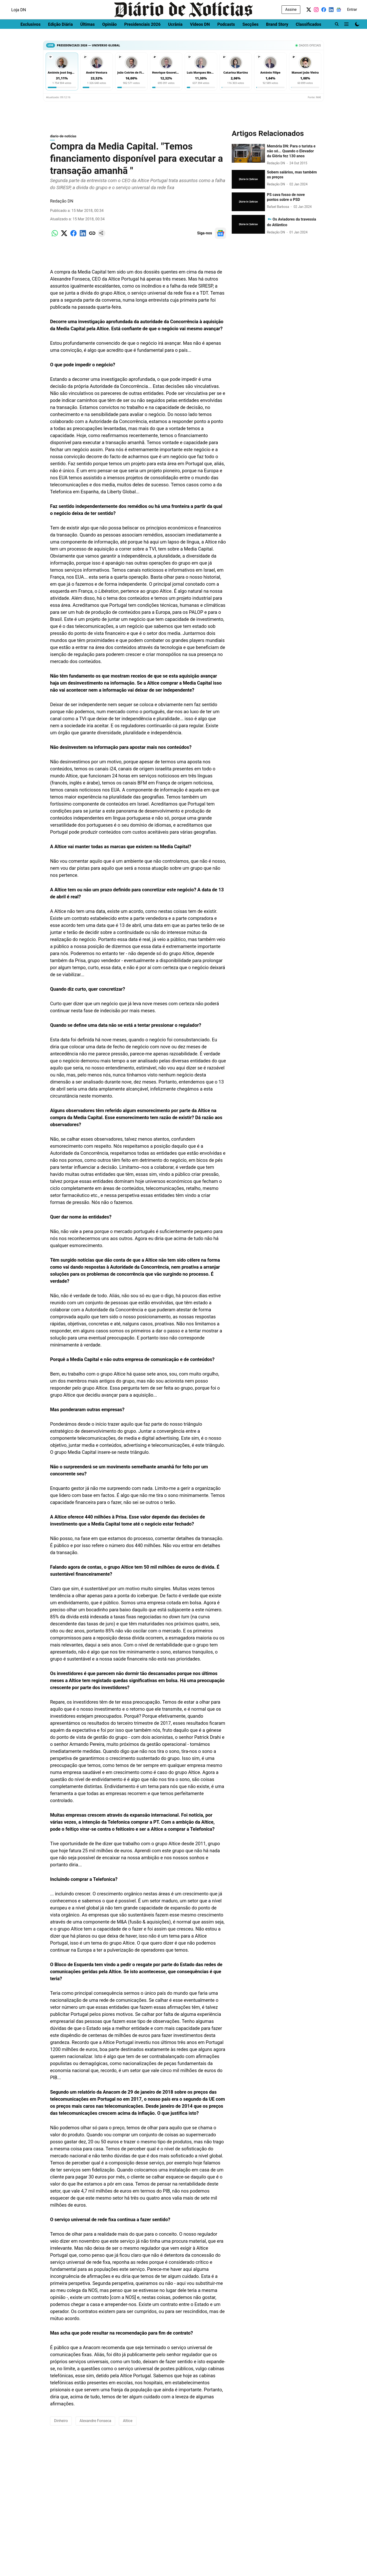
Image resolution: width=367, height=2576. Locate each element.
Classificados (308, 36)
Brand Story (277, 36)
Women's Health (89, 4)
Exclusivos (30, 36)
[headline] (292, 153)
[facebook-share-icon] (73, 238)
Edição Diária (60, 36)
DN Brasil (39, 4)
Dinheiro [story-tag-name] (61, 2423)
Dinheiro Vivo (17, 4)
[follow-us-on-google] (220, 235)
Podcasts (226, 36)
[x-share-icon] (64, 238)
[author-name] (277, 165)
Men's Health (61, 4)
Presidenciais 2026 (142, 36)
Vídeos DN (200, 36)
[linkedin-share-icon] (83, 238)
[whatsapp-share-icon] (55, 238)
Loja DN (18, 21)
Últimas (87, 36)
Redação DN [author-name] (61, 203)
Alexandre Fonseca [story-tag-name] (95, 2423)
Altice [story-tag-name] (127, 2423)
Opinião (109, 36)
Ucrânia (175, 36)
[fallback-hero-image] (248, 155)
